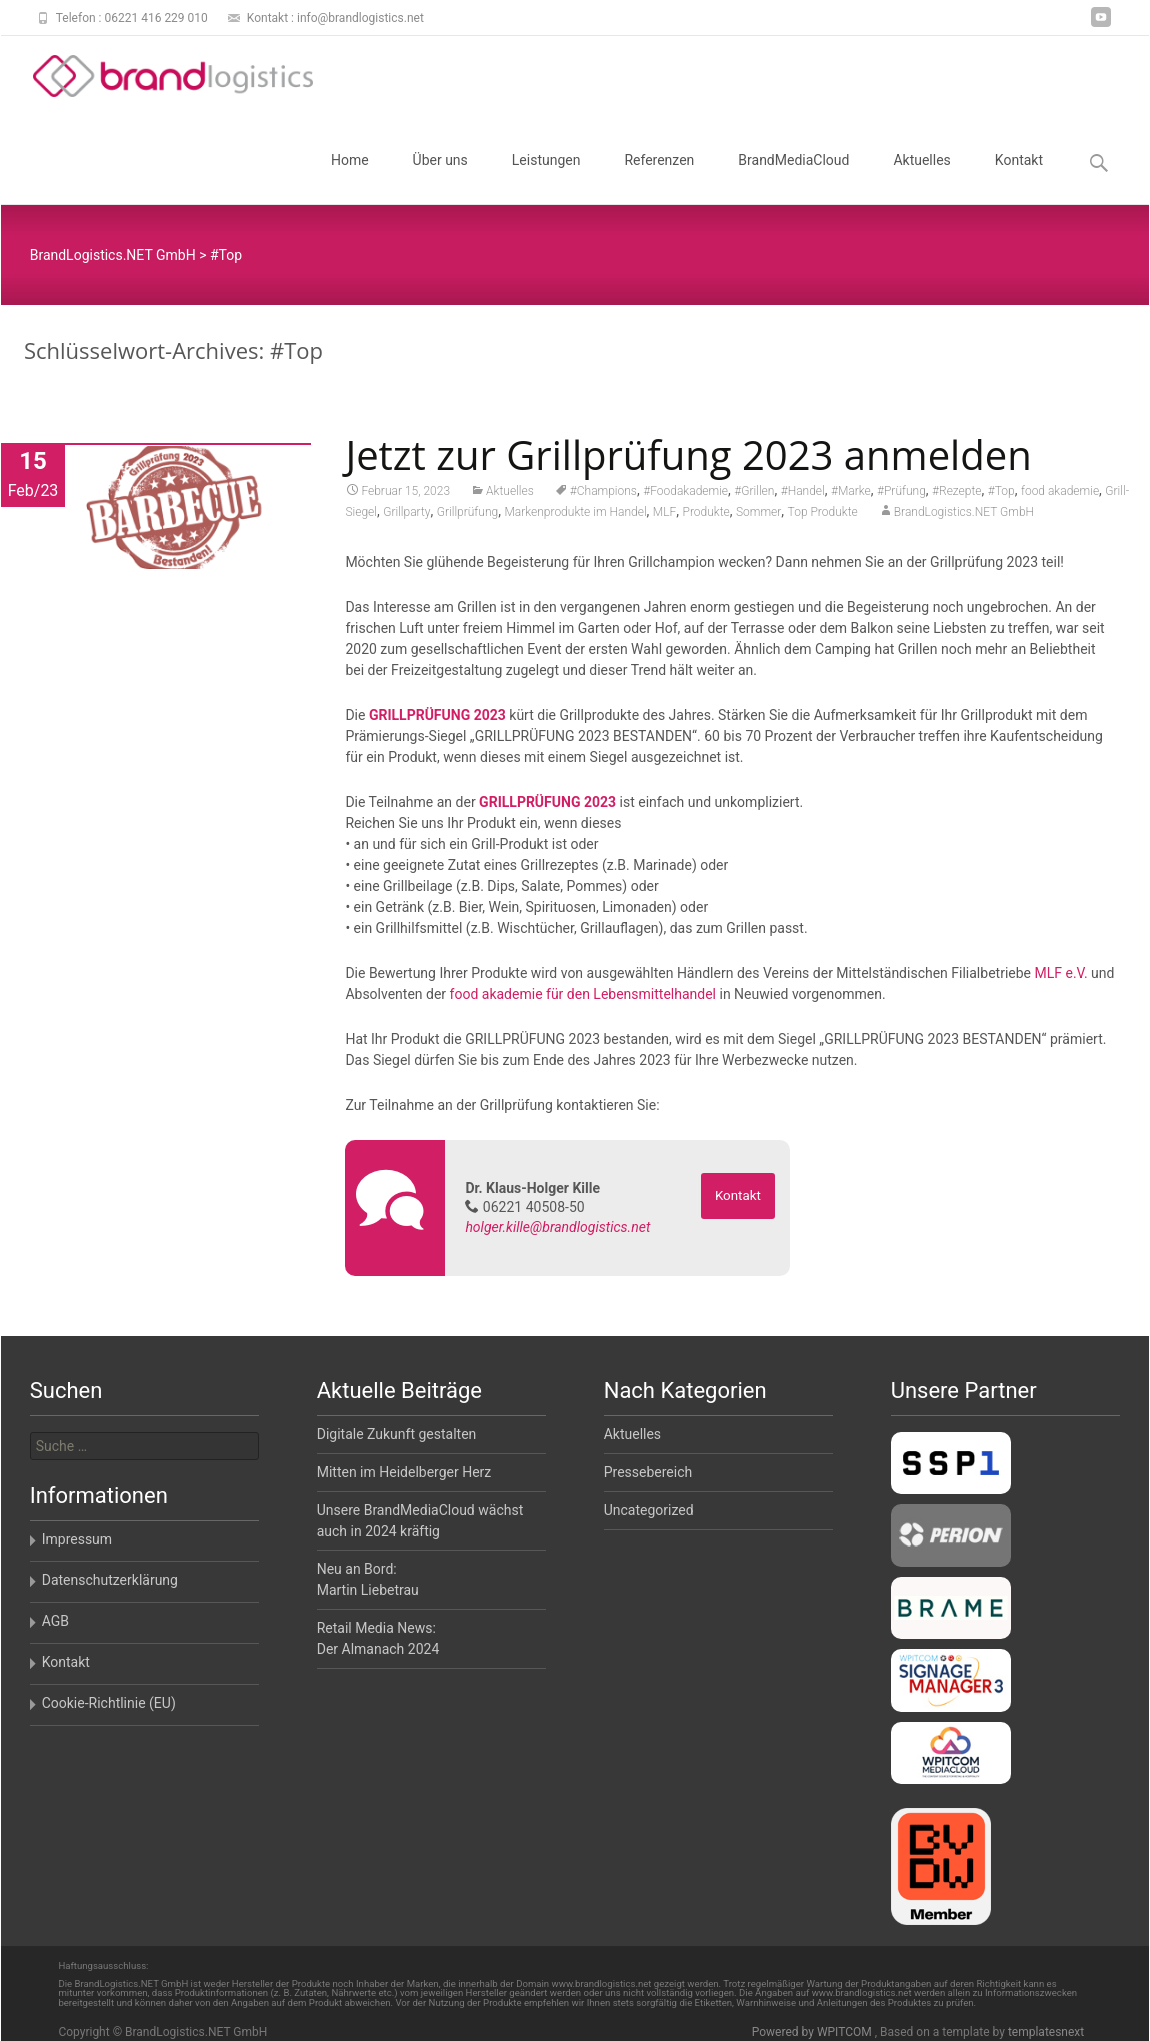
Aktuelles (921, 178)
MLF (664, 513)
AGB (55, 1621)
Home (350, 178)
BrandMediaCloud (793, 178)
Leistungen (546, 178)
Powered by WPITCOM (813, 2032)
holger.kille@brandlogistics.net (557, 1228)
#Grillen (754, 492)
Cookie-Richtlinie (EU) (109, 1703)
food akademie (1060, 492)
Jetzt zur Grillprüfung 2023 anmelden (688, 455)
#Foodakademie (685, 492)
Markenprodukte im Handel (575, 513)
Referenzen (659, 178)
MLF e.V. (1060, 974)
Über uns (440, 178)
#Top (1001, 492)
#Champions (603, 492)
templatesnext (1046, 2032)
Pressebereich (648, 1472)
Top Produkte (823, 513)
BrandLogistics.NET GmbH (964, 513)
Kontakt (1019, 178)
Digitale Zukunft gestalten (397, 1434)
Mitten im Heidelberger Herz (404, 1472)
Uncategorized (649, 1510)
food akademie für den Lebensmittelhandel (583, 995)
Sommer (758, 513)
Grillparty (406, 513)
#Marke (851, 492)
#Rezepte (956, 492)
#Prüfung (901, 492)
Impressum (77, 1539)
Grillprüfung (467, 513)
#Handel (803, 492)
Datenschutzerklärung (110, 1580)
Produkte (706, 513)
